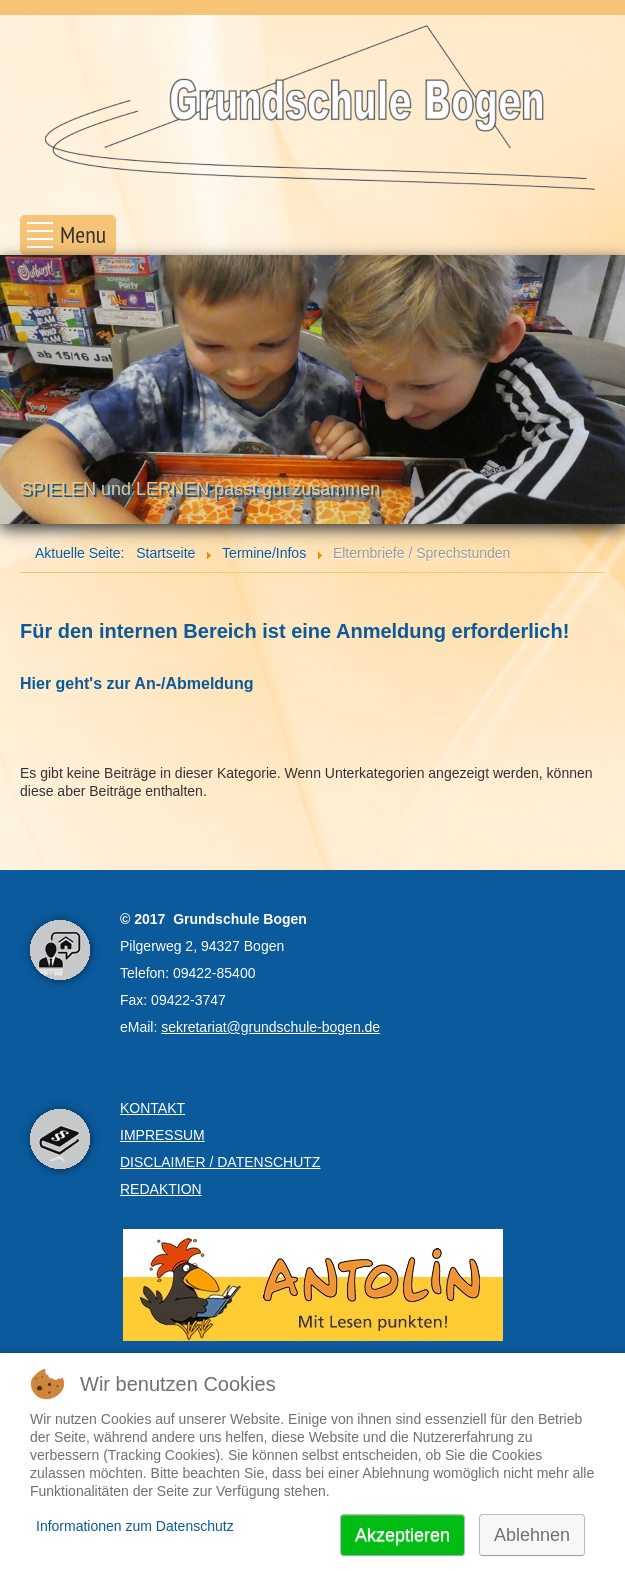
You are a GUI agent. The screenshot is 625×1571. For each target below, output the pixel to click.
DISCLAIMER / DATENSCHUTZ (220, 1162)
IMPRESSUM (162, 1135)
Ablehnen (532, 1535)
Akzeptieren (402, 1535)
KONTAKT (152, 1108)
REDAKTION (161, 1189)
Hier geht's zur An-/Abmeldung (136, 683)
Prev (26, 393)
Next (599, 393)
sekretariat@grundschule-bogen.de (270, 1027)
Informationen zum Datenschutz (135, 1526)
